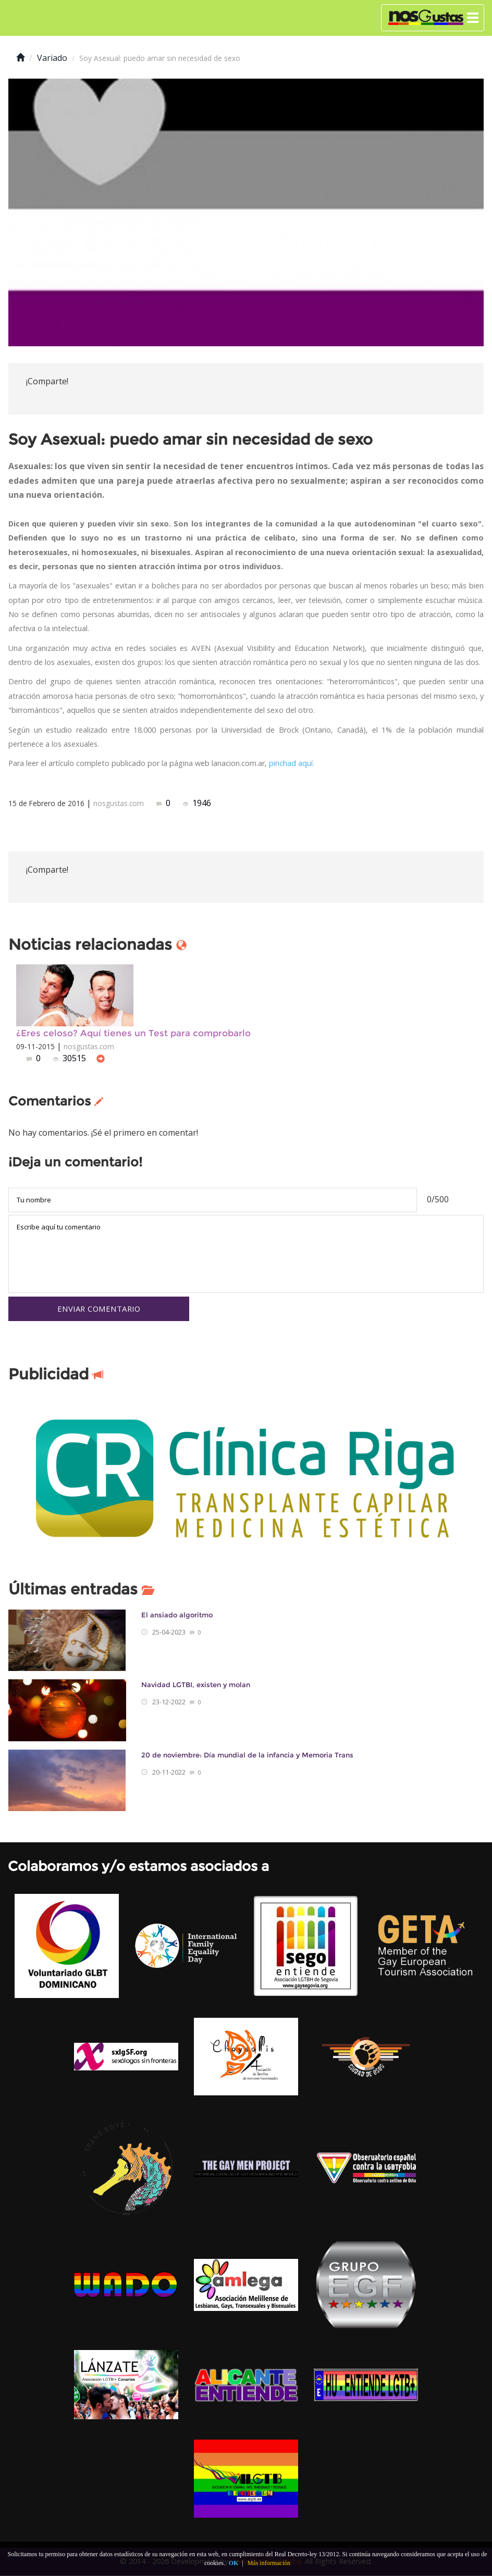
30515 (70, 1058)
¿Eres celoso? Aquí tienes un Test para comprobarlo (133, 1033)
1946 (197, 803)
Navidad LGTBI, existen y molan (195, 1685)
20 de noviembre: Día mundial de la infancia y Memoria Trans (247, 1756)
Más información (269, 2563)
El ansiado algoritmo (177, 1615)
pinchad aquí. (291, 763)
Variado (52, 58)
